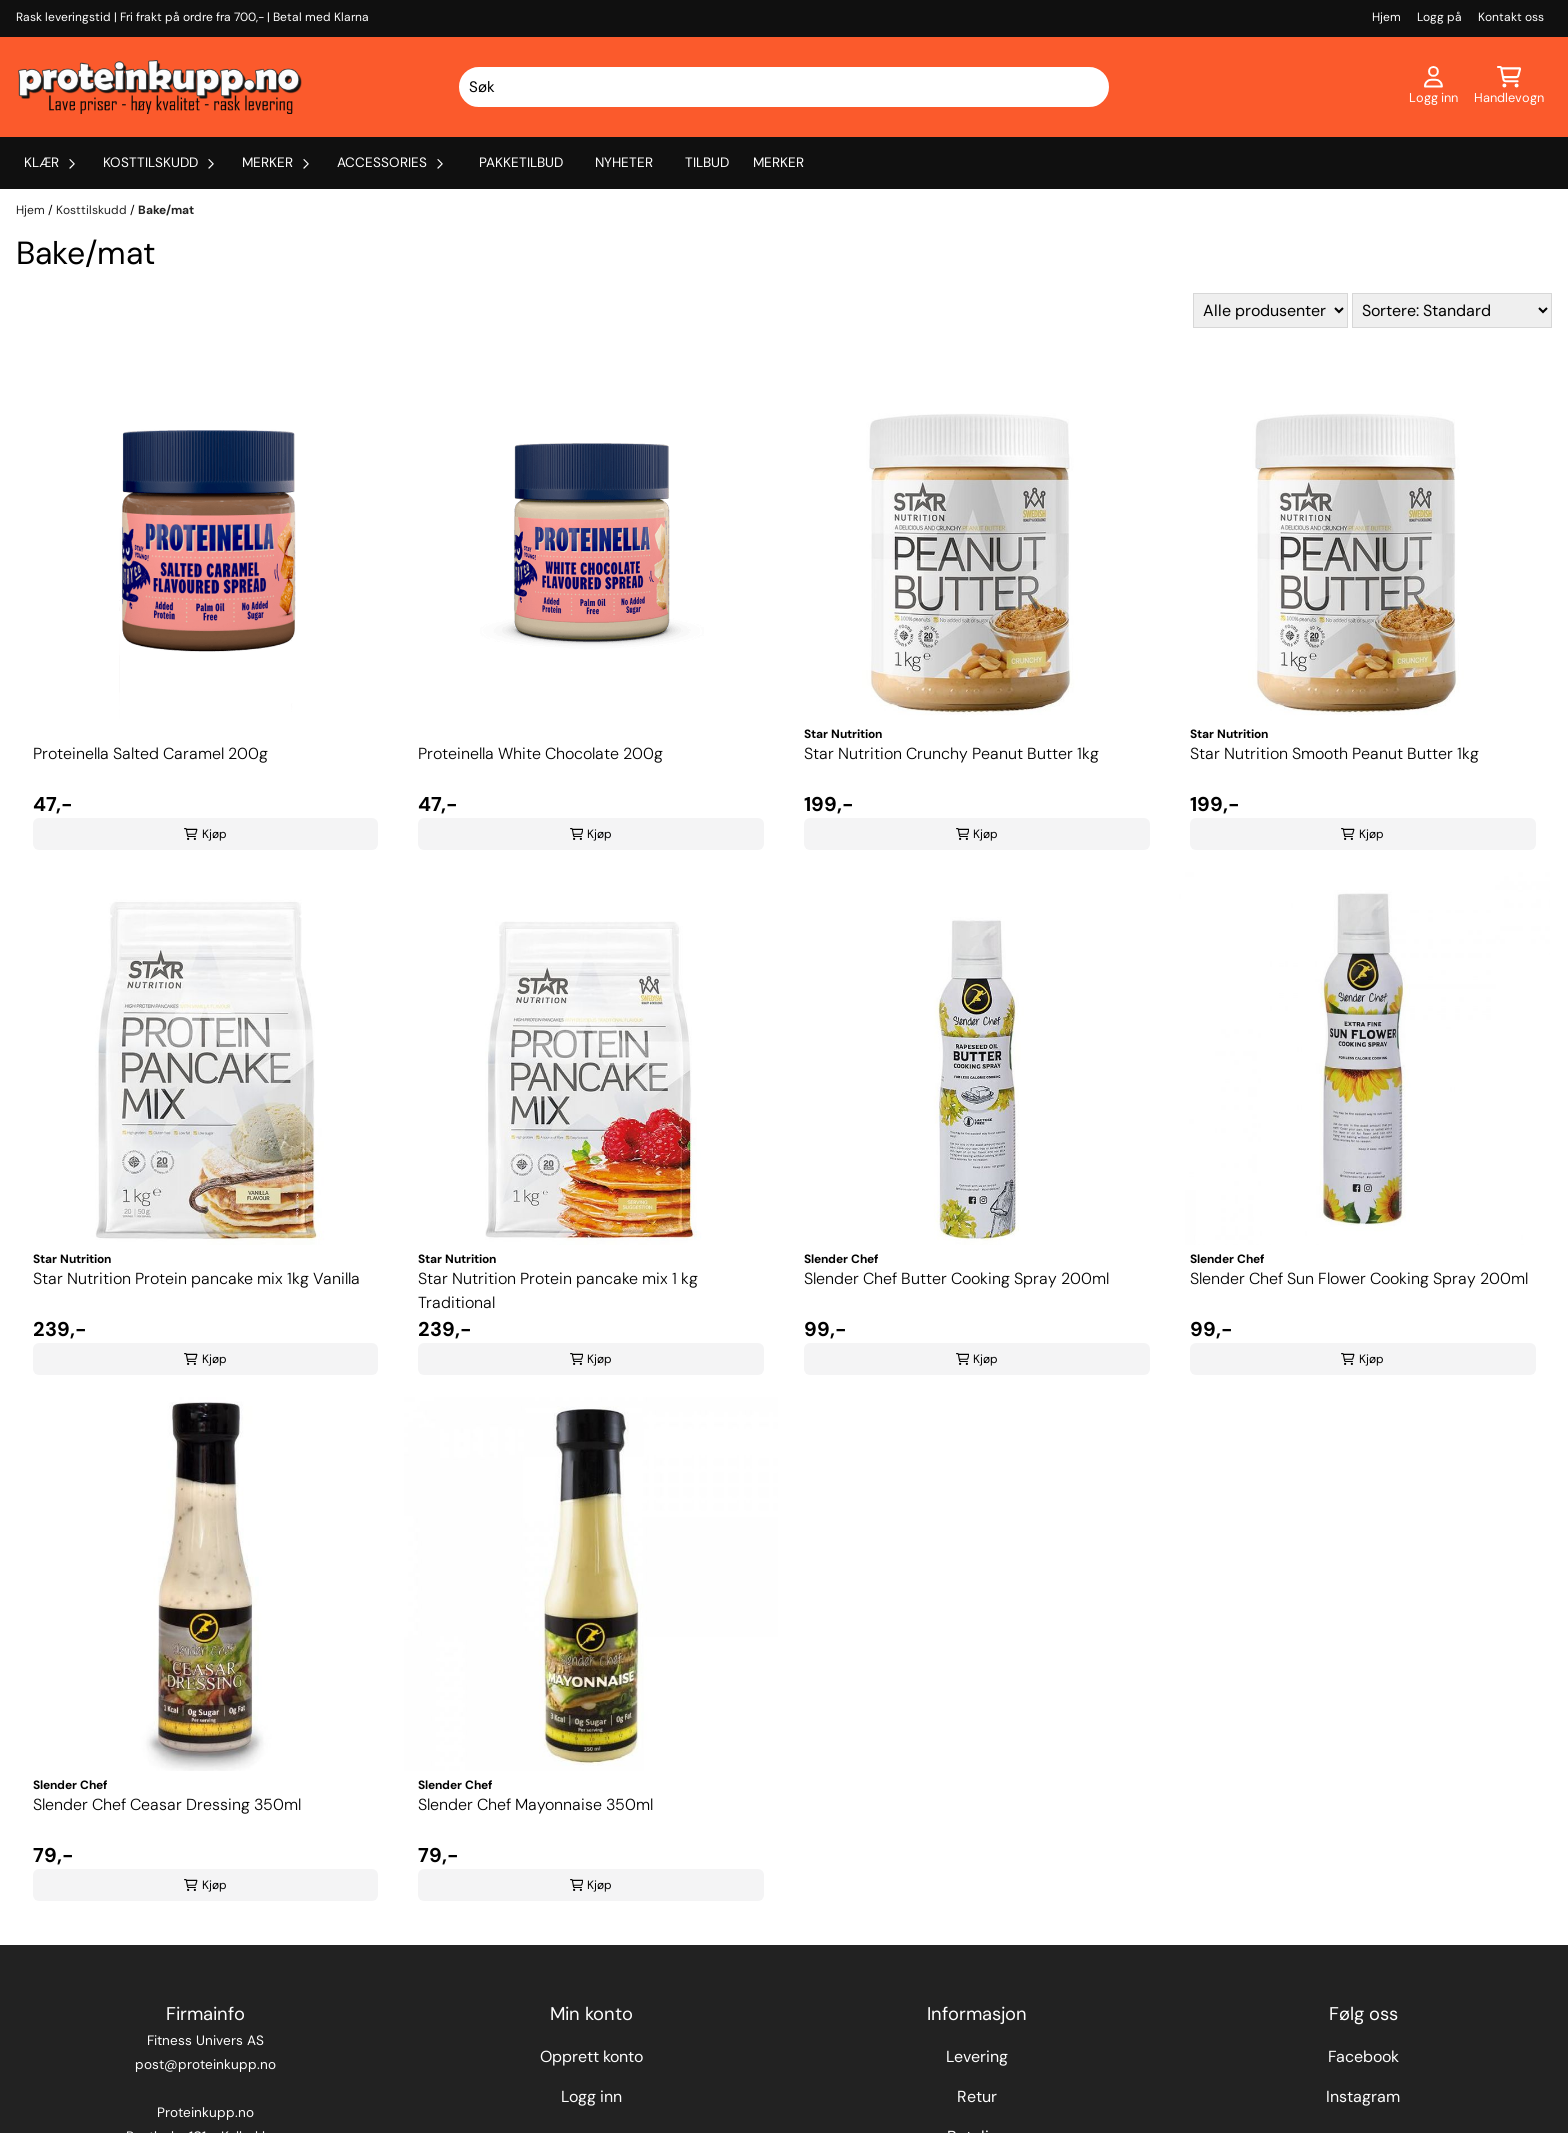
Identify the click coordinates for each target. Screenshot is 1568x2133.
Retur (977, 2096)
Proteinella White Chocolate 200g (540, 753)
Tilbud (707, 162)
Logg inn (591, 2096)
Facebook (1363, 2056)
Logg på (1439, 17)
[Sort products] (1452, 310)
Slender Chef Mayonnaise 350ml (535, 1804)
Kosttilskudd (93, 210)
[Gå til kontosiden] (1433, 87)
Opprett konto (591, 2056)
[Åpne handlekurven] (1509, 87)
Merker (778, 162)
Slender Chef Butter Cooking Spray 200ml (956, 1278)
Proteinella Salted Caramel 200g (150, 753)
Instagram (1363, 2096)
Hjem (1386, 17)
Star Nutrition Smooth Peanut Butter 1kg (1334, 753)
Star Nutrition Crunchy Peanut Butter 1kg (951, 753)
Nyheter (624, 162)
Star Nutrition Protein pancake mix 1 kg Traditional (558, 1290)
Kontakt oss (1511, 17)
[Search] (1091, 87)
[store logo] (160, 87)
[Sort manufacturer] (1270, 310)
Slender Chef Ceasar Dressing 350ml (167, 1804)
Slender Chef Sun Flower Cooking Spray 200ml (1359, 1278)
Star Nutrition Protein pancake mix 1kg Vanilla (196, 1278)
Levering (977, 2056)
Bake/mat (166, 210)
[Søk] (784, 87)
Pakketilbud (521, 162)
